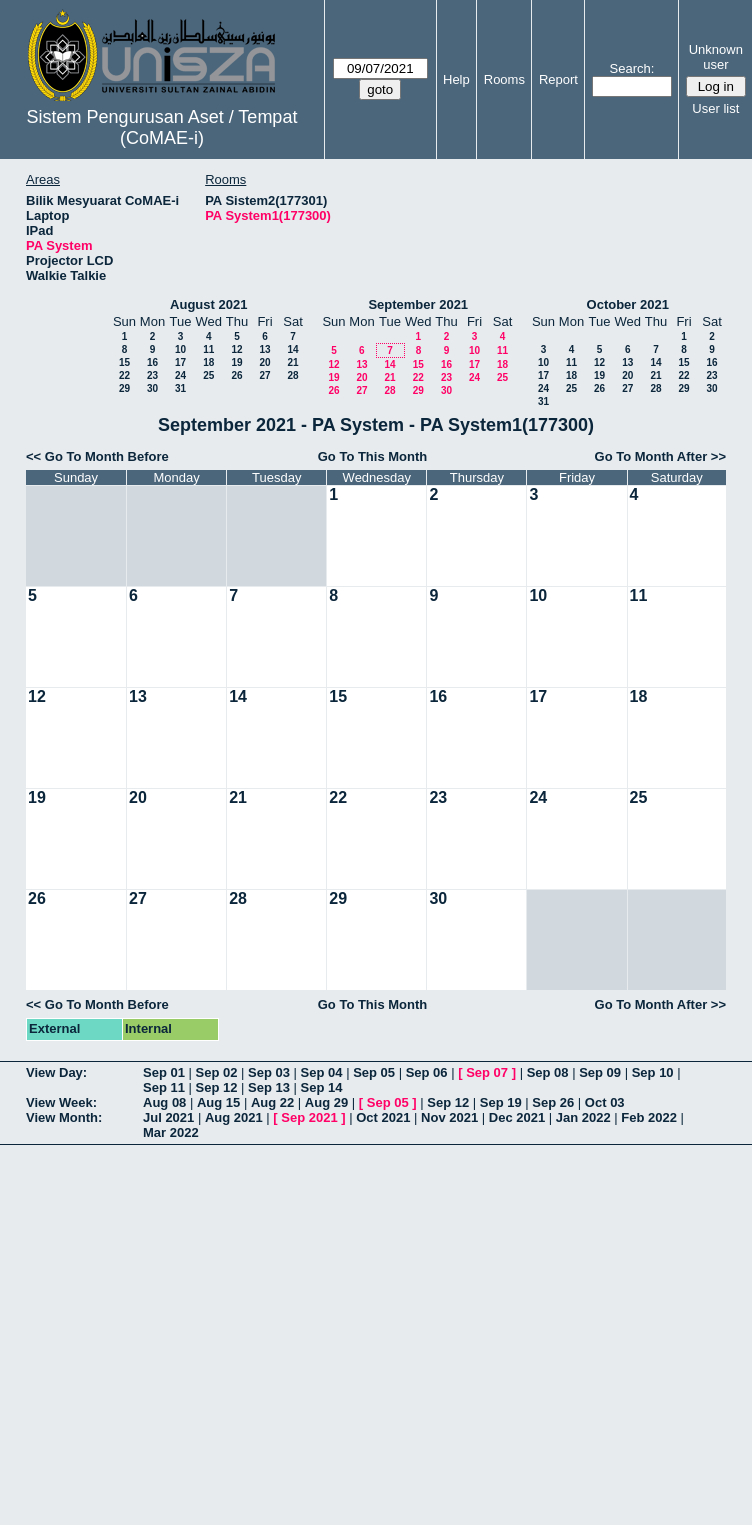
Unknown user (716, 57)
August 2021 (208, 304)
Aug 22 (272, 1102)
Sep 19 (501, 1102)
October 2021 (628, 304)
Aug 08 (164, 1102)
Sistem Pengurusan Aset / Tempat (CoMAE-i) (162, 127)
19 (236, 362)
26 (236, 375)
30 (152, 388)
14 (292, 349)
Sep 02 (217, 1072)
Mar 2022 (171, 1132)
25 (208, 375)
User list (715, 108)
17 (180, 362)
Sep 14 (322, 1087)
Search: (632, 68)
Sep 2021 (309, 1117)
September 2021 (418, 304)
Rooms (504, 79)
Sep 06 (427, 1072)
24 (180, 375)
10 (180, 349)
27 (264, 375)
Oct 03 (605, 1102)
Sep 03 (269, 1072)
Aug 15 (218, 1102)
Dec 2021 (517, 1117)
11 (208, 349)
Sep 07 (487, 1072)
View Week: (61, 1102)
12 (236, 349)
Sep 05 (374, 1072)
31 (180, 388)
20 (264, 362)
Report (558, 79)
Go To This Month (373, 456)
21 (292, 362)
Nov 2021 (449, 1117)
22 (124, 375)
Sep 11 (164, 1087)
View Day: (56, 1072)
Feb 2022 (649, 1117)
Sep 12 (217, 1087)
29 (124, 388)
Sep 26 (553, 1102)
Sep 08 (548, 1072)
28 (292, 375)
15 (124, 362)
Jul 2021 (168, 1117)
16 (152, 362)
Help (456, 79)
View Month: (64, 1117)
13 (264, 349)
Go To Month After (651, 456)
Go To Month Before (107, 456)
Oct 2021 (383, 1117)
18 (208, 362)
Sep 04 (322, 1072)
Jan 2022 (583, 1117)
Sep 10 (653, 1072)
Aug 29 (326, 1102)
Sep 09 (600, 1072)
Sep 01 (164, 1072)
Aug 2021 (234, 1117)
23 (152, 375)
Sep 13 (269, 1087)
